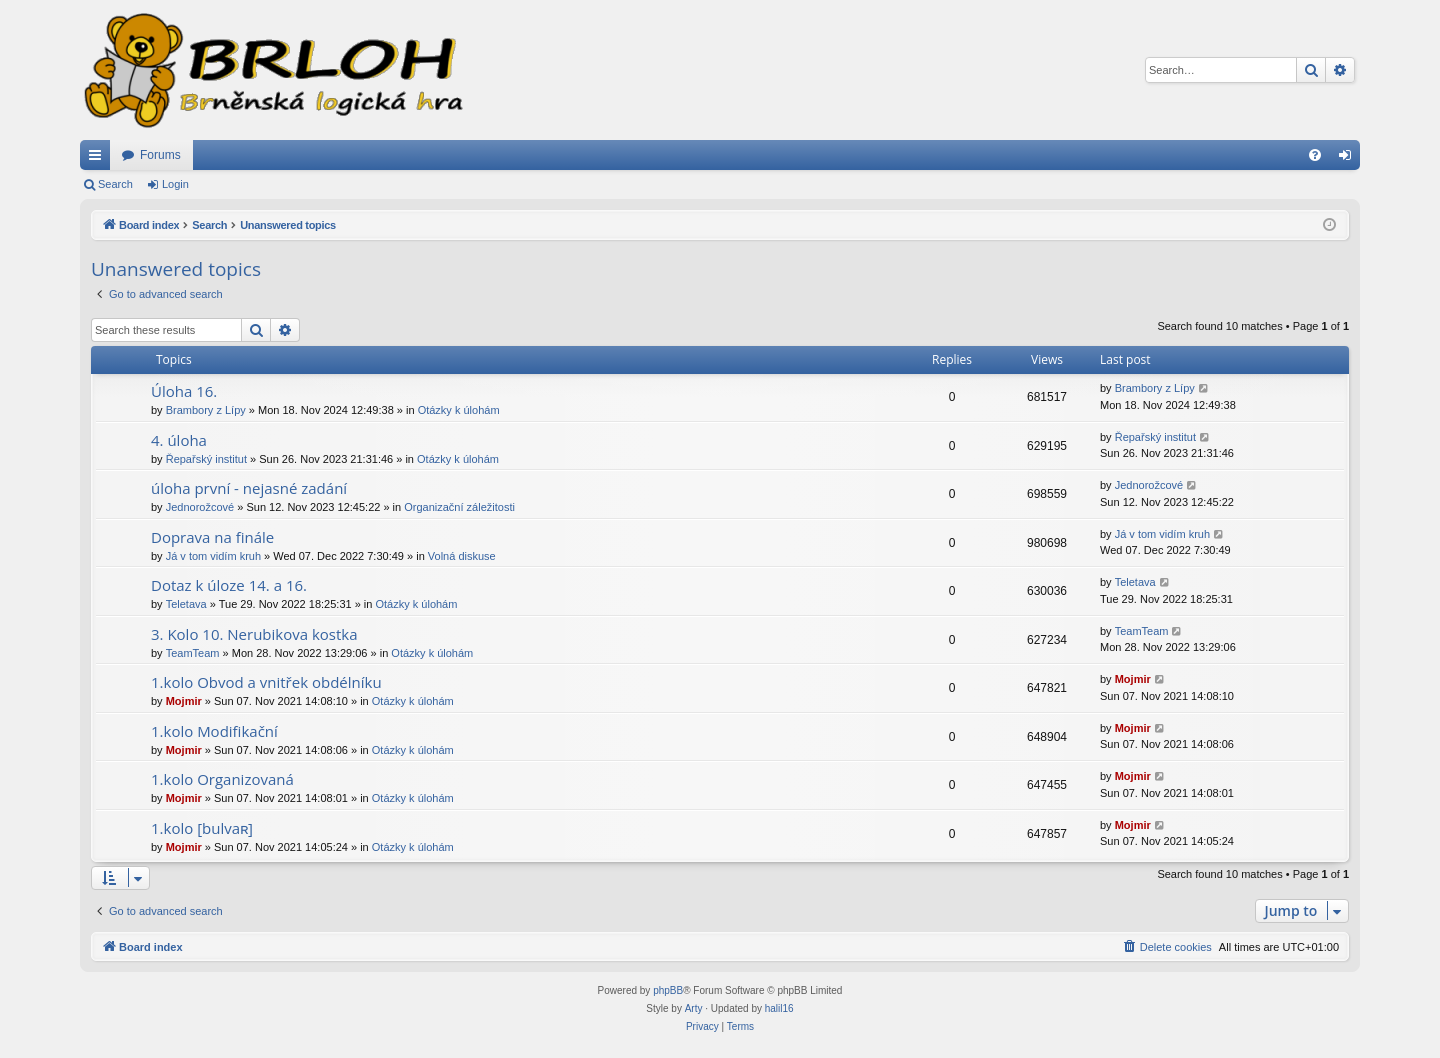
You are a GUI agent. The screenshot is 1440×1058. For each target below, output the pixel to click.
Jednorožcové (200, 507)
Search (115, 184)
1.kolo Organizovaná (222, 779)
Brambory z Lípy (206, 410)
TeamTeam (193, 653)
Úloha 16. (184, 391)
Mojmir (184, 701)
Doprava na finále (212, 537)
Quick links (99, 159)
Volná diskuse (462, 556)
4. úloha (179, 440)
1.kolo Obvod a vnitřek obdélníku (266, 682)
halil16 (779, 1008)
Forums (160, 155)
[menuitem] (1315, 155)
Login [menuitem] (1349, 159)
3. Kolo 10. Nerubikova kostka (254, 634)
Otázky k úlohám (459, 410)
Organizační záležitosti (459, 507)
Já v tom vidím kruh (213, 556)
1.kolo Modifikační (214, 731)
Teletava (186, 604)
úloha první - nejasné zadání (249, 488)
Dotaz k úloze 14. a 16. (229, 585)
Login (175, 184)
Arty (694, 1008)
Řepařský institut (206, 459)
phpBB (668, 990)
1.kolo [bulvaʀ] (202, 828)
